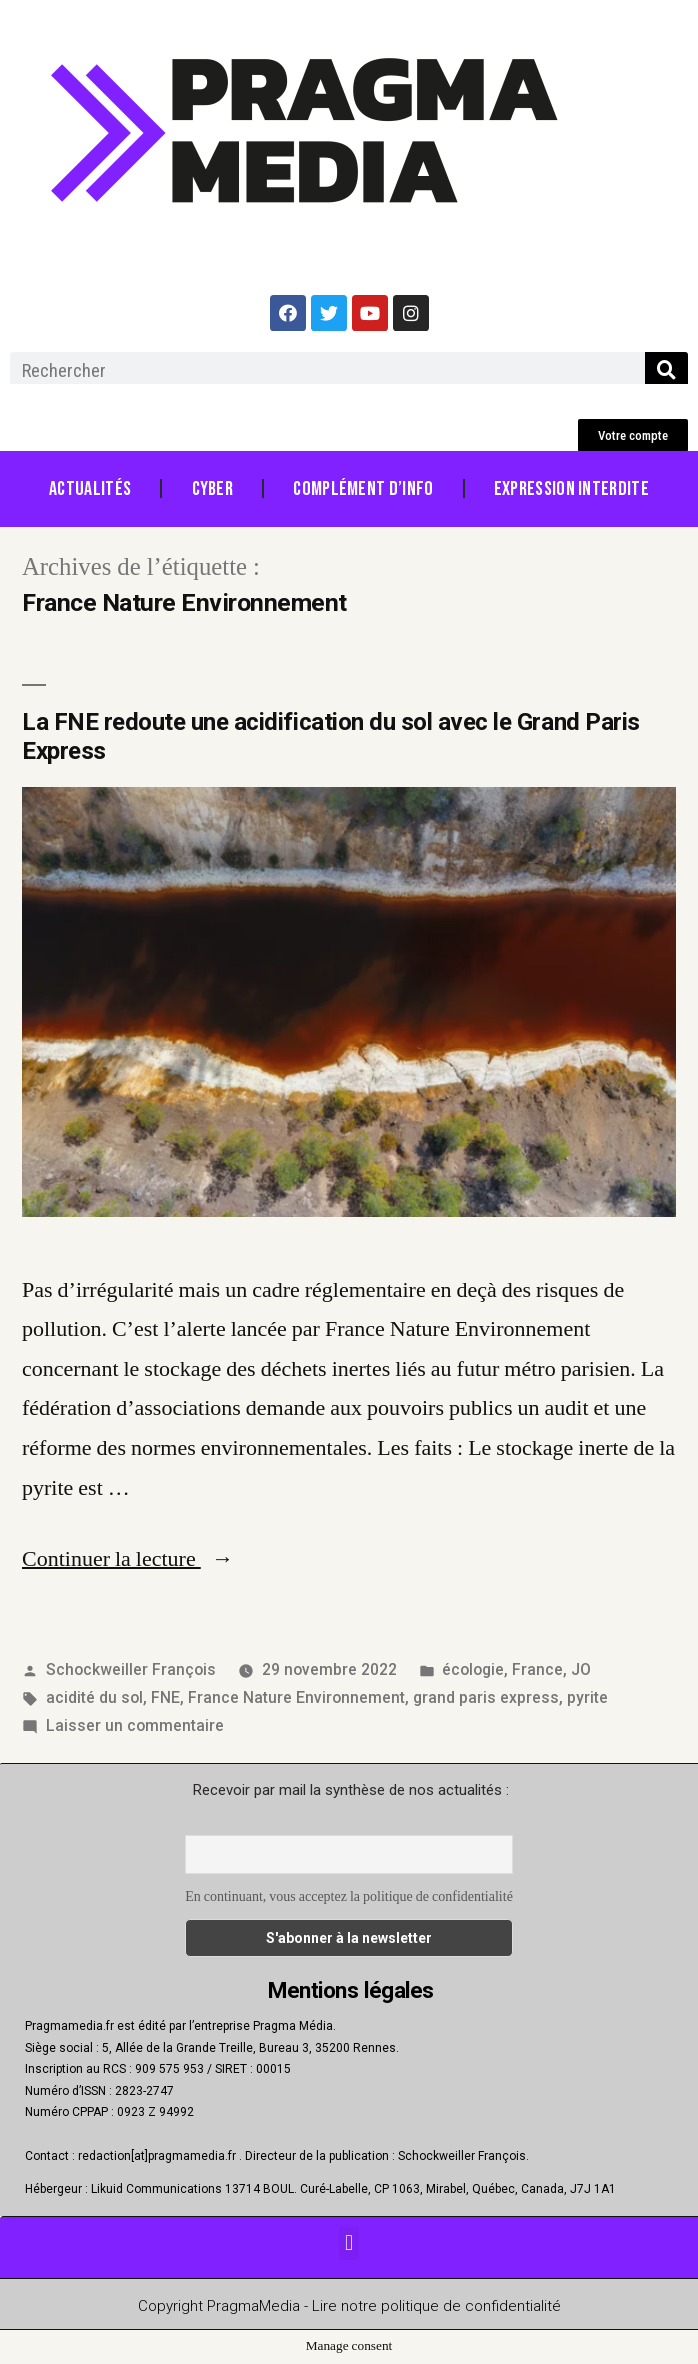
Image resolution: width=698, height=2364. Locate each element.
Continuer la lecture (128, 1559)
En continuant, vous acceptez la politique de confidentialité (349, 1896)
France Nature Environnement (296, 1697)
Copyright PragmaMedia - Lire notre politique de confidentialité (349, 2306)
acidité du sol (94, 1697)
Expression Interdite (571, 489)
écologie (473, 1669)
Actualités (90, 489)
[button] (633, 435)
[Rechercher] (666, 370)
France (537, 1669)
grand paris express (486, 1697)
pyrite (587, 1697)
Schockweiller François (131, 1669)
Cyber (213, 489)
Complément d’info (363, 489)
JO (581, 1669)
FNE (165, 1697)
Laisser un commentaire (135, 1725)
